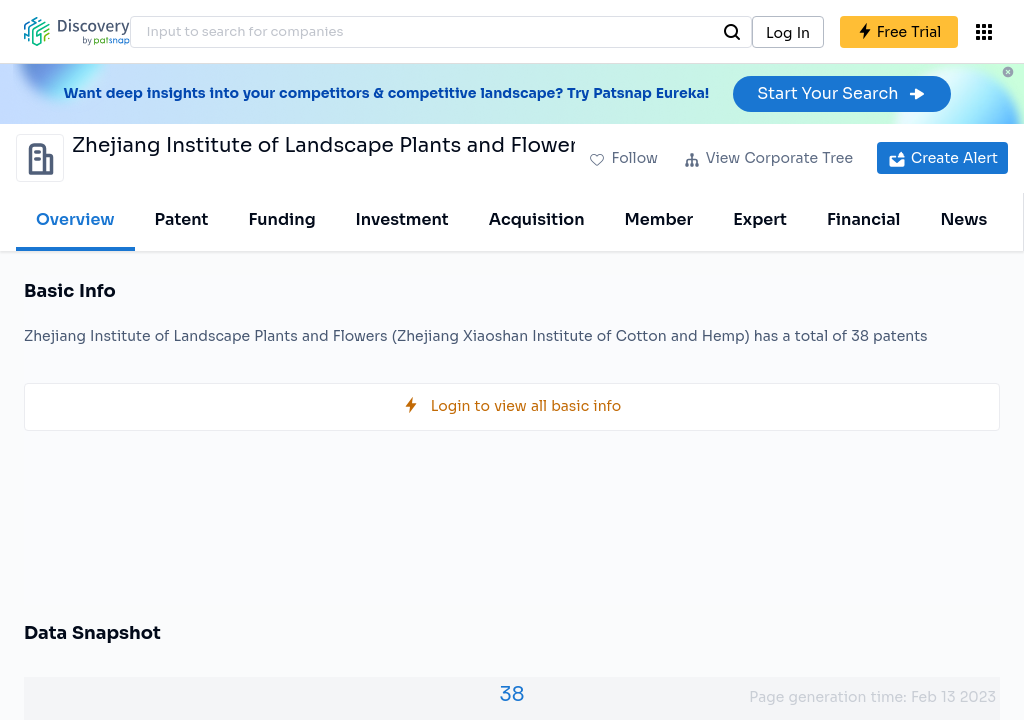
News (963, 219)
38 (511, 694)
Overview (75, 219)
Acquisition (537, 219)
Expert (760, 219)
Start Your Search (841, 93)
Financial (863, 219)
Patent (182, 219)
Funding (281, 219)
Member (659, 219)
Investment (402, 219)
